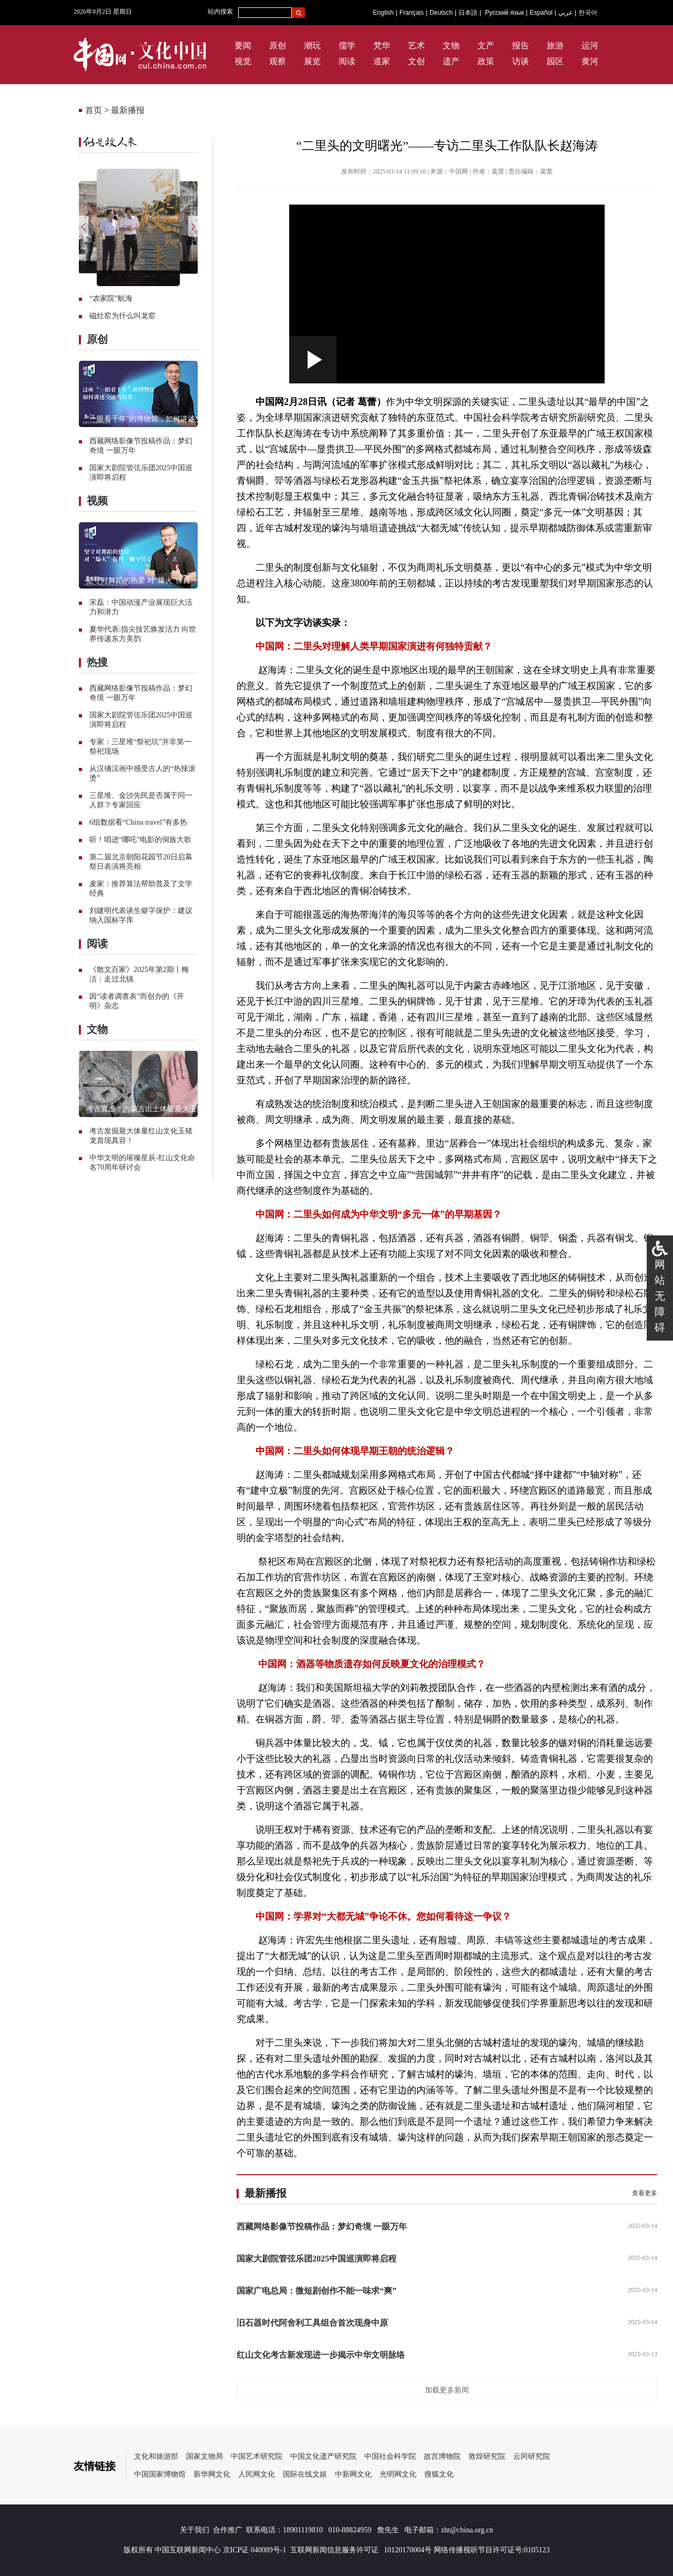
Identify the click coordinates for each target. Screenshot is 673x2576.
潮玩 (312, 45)
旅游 (555, 45)
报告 (520, 45)
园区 (555, 61)
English (383, 12)
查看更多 (644, 2193)
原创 (277, 45)
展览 (312, 61)
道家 (381, 61)
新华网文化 (211, 2474)
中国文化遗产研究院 (323, 2456)
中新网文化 (353, 2474)
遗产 (451, 61)
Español (540, 12)
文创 (416, 61)
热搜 (97, 662)
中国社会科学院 (390, 2456)
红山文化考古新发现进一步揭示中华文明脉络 (321, 2354)
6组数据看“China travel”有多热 (138, 822)
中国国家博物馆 (160, 2474)
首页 (93, 110)
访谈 (520, 61)
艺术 (416, 45)
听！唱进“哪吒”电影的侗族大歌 (140, 840)
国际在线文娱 (305, 2474)
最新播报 (128, 110)
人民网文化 (256, 2474)
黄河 (590, 61)
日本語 (467, 12)
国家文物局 (204, 2456)
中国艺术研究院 (256, 2456)
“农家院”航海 (110, 298)
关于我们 (194, 2530)
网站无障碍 (660, 1296)
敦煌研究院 (486, 2456)
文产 (485, 45)
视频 (97, 500)
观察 (277, 61)
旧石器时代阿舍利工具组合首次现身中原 (312, 2322)
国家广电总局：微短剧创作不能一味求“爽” (316, 2290)
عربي (565, 12)
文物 (451, 45)
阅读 (347, 61)
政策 (485, 61)
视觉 (242, 61)
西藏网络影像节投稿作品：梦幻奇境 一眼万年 (322, 2226)
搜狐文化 (439, 2474)
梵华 (381, 45)
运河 (590, 45)
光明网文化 (398, 2474)
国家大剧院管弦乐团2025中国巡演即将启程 (316, 2258)
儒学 (347, 45)
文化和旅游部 (156, 2456)
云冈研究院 (531, 2456)
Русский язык (504, 12)
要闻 (242, 45)
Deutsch (441, 12)
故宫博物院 (442, 2456)
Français (412, 12)
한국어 (587, 12)
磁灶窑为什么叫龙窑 (122, 316)
